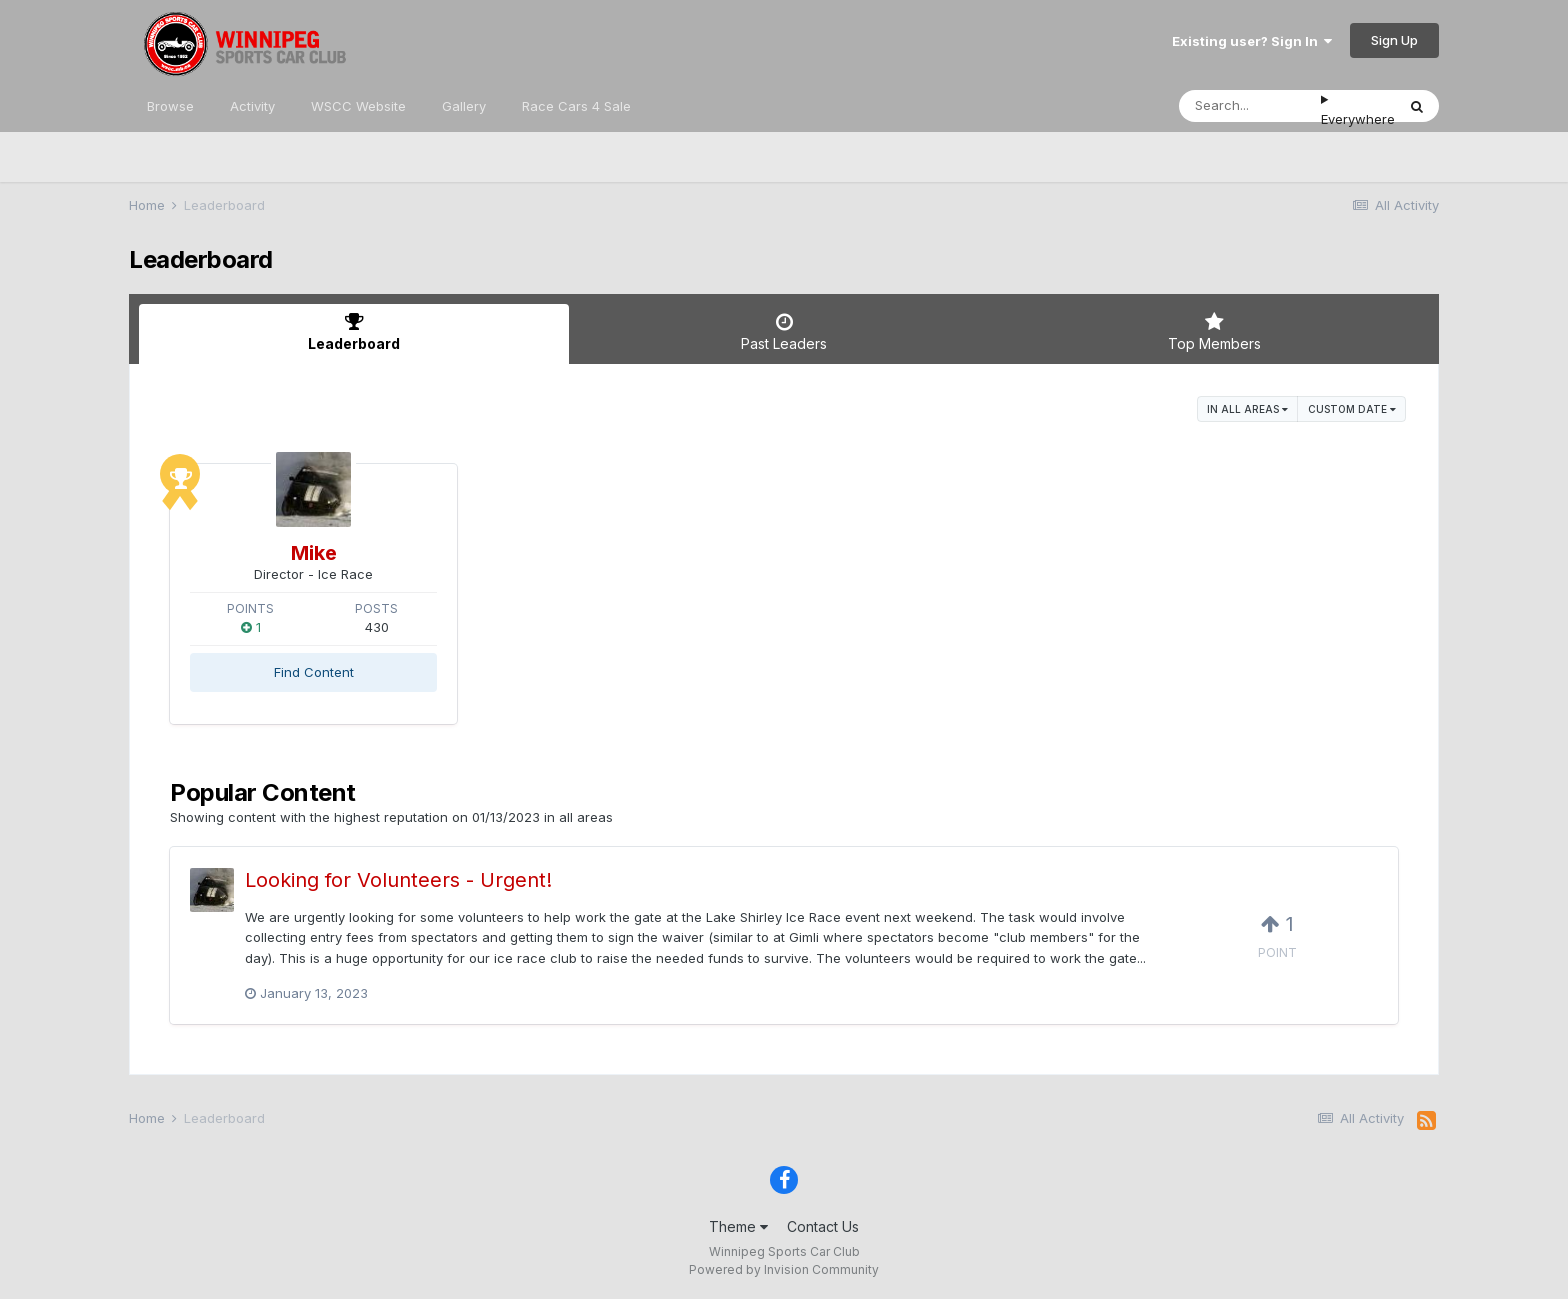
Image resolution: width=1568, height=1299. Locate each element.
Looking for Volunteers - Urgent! (398, 880)
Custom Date (1352, 409)
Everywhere (1358, 119)
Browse (170, 106)
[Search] (1250, 106)
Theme (738, 1226)
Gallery (464, 106)
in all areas (1247, 409)
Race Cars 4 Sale (576, 106)
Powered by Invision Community (784, 1269)
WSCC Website (358, 106)
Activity (252, 106)
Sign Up (1394, 40)
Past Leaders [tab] (784, 332)
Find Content (314, 672)
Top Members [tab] (1214, 332)
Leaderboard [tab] (354, 332)
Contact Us (823, 1226)
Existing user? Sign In (1252, 41)
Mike (314, 553)
